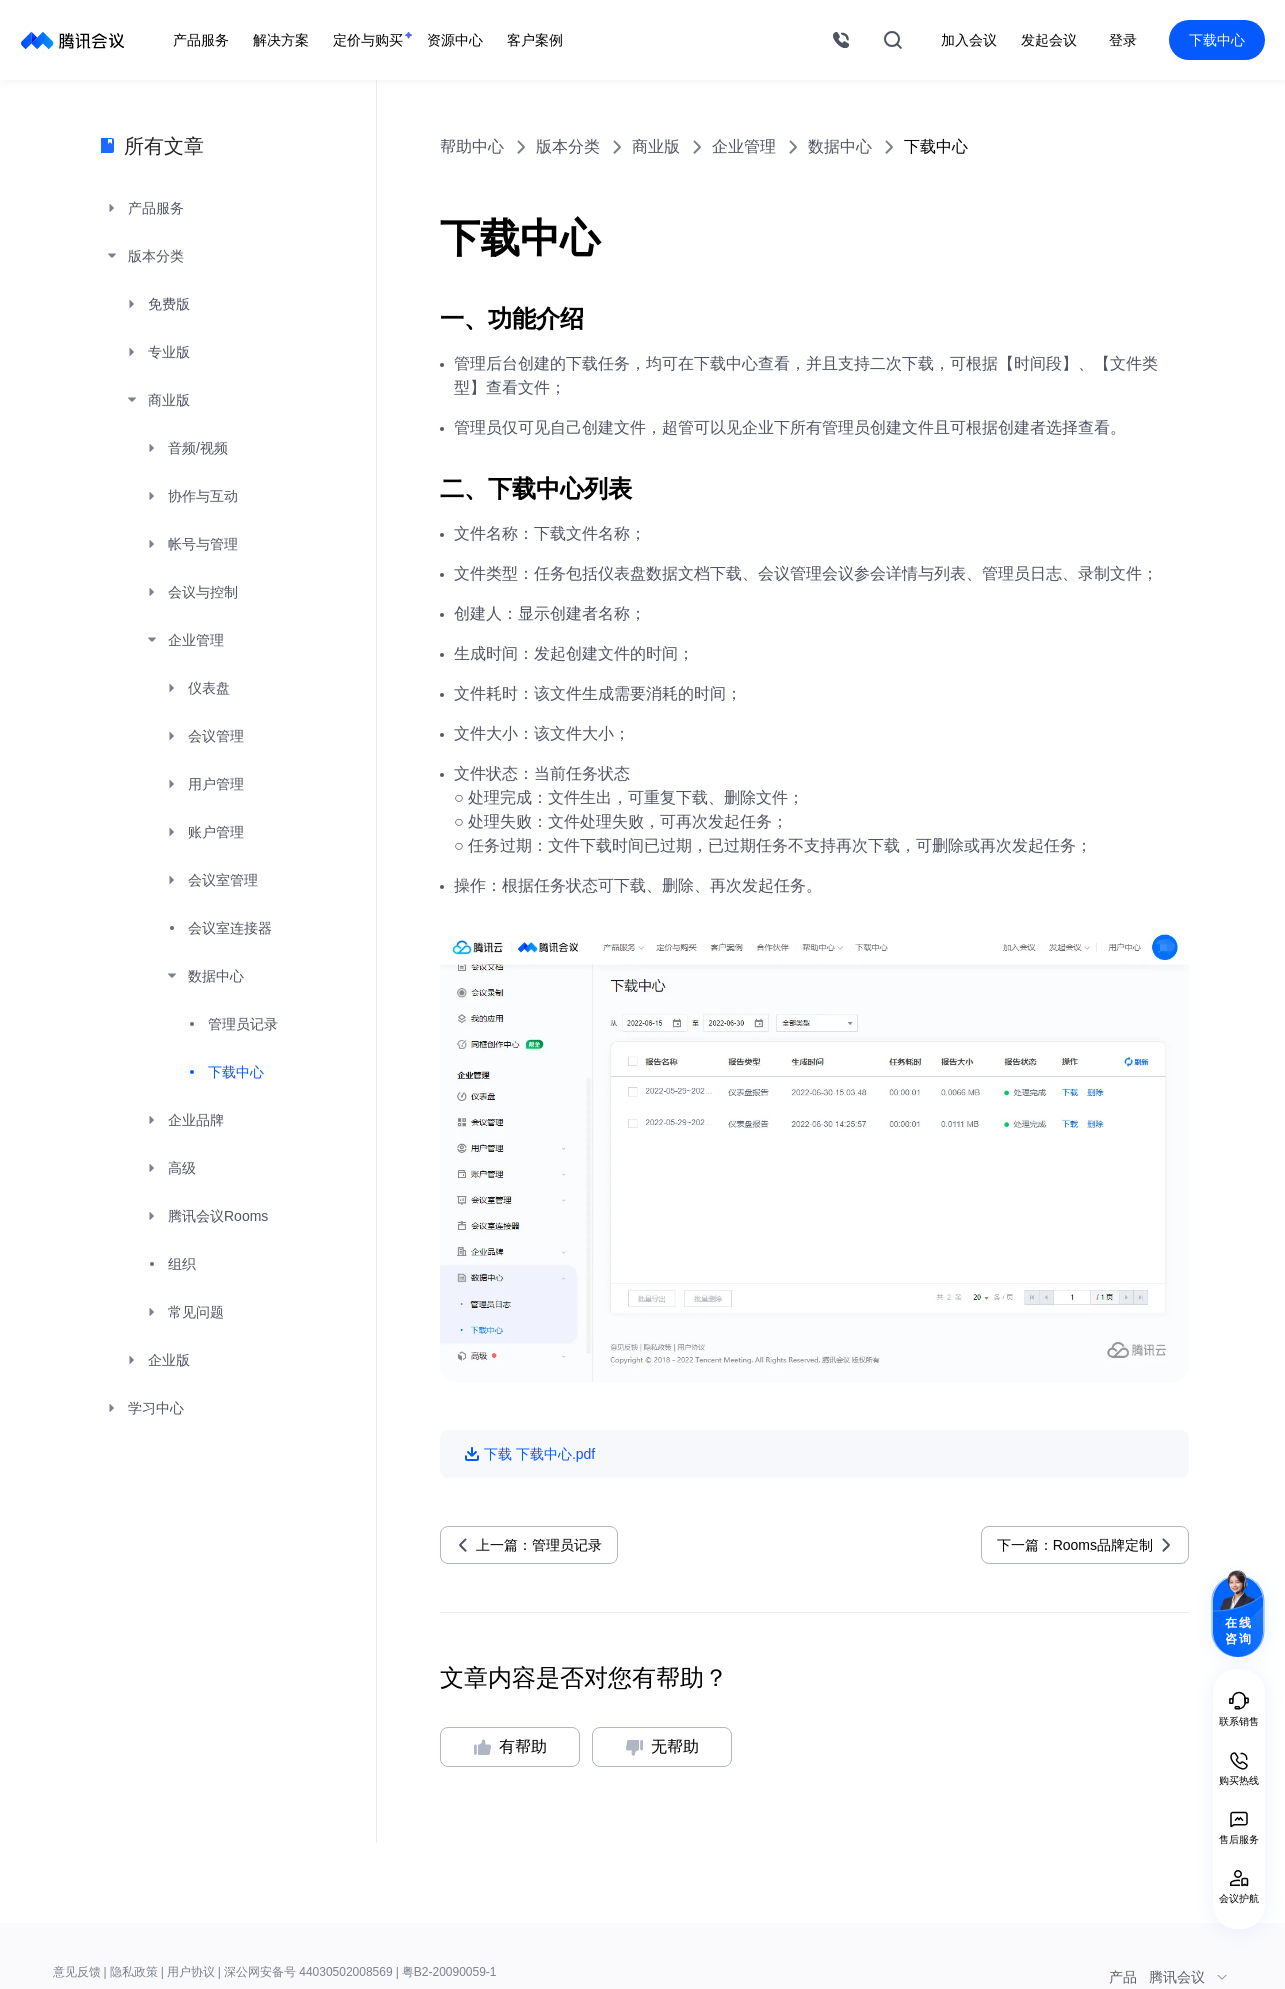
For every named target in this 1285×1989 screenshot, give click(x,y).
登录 (1123, 40)
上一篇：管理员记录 (539, 1545)
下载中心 (1217, 40)
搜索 (893, 40)
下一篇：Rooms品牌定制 (1075, 1545)
